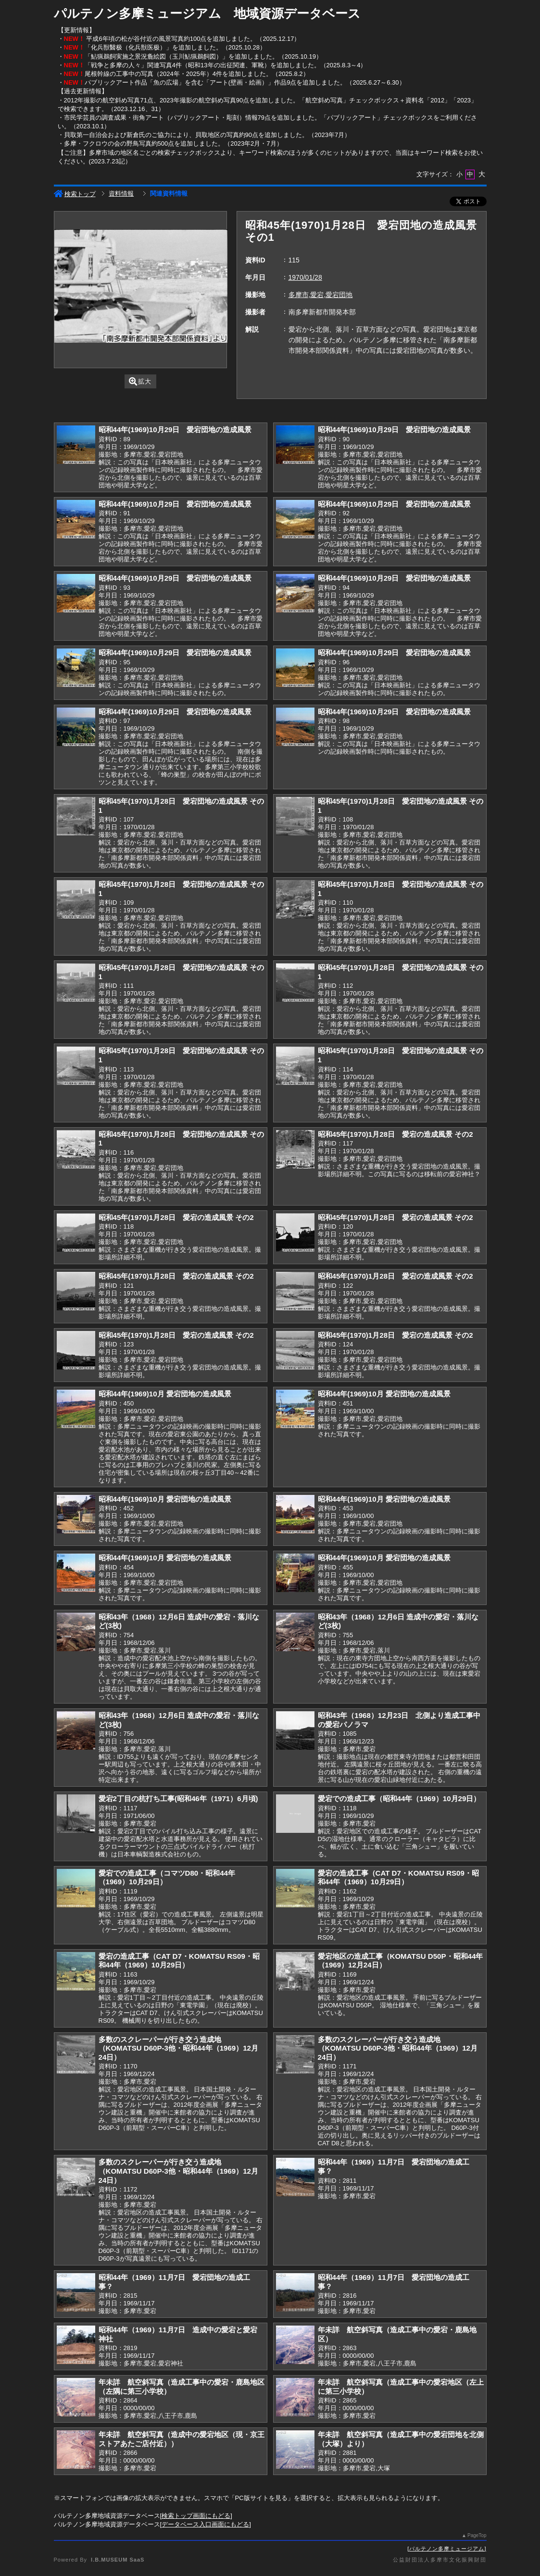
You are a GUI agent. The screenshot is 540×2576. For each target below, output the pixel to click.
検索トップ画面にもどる (196, 2515)
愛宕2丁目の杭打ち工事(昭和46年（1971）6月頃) (178, 1798)
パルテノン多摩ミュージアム (446, 2548)
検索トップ (75, 194)
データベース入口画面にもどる (205, 2524)
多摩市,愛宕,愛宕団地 (321, 295)
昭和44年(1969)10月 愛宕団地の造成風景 (165, 1394)
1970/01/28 (305, 277)
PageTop (476, 2535)
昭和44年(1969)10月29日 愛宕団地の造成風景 (175, 429)
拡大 (140, 381)
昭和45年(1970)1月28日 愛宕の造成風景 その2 (395, 1134)
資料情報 (121, 193)
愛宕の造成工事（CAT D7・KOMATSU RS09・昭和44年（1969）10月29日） (398, 1877)
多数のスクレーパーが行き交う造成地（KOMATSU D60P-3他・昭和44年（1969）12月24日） (179, 2048)
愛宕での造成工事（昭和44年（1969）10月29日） (399, 1798)
